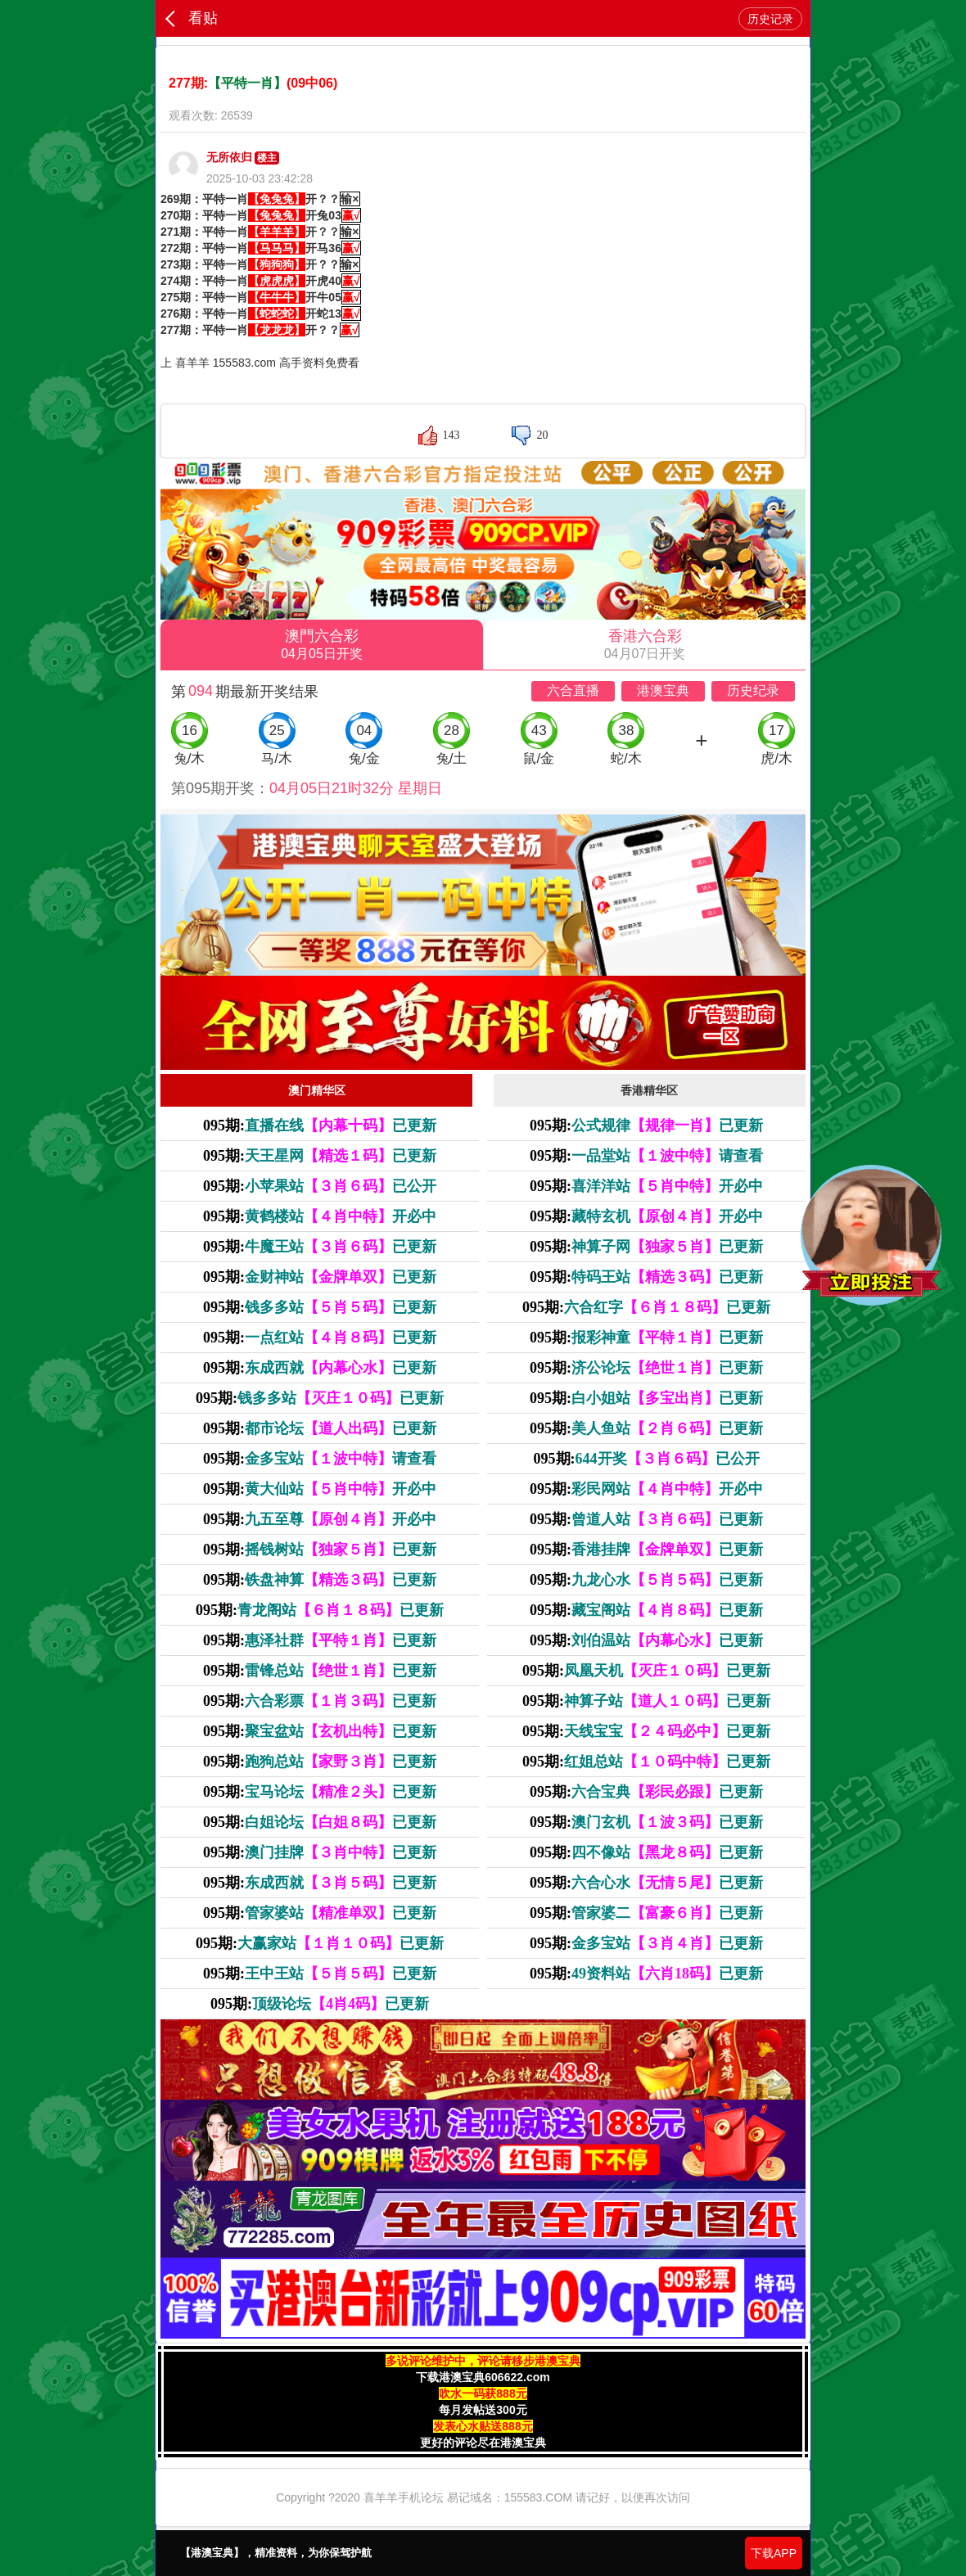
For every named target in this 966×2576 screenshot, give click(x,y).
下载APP (774, 2553)
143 (451, 435)
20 (542, 435)
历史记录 (770, 18)
